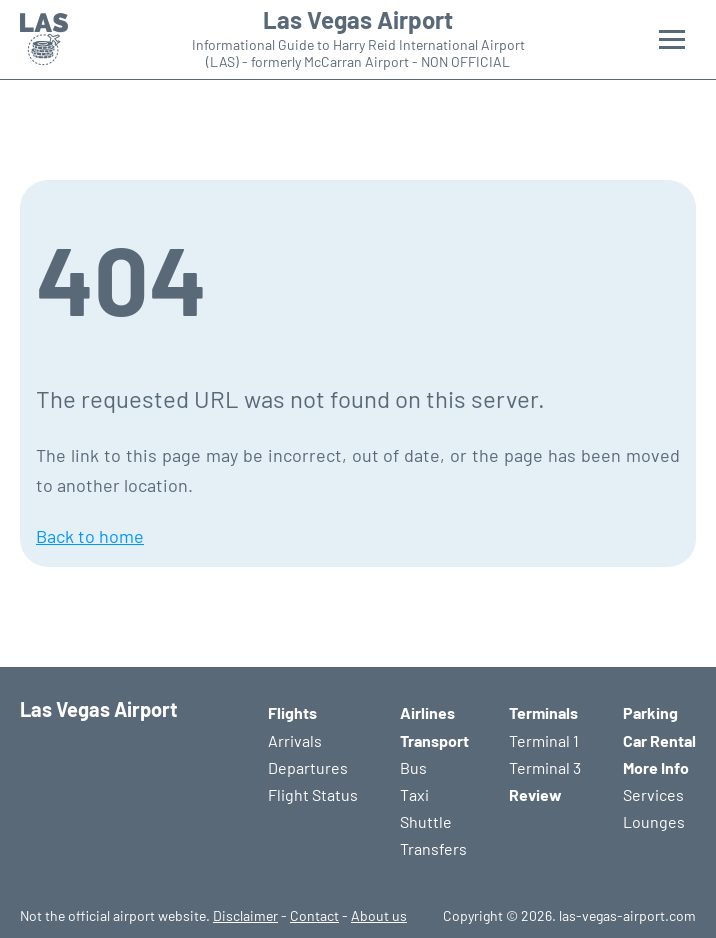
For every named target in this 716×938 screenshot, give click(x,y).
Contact (314, 915)
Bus (413, 767)
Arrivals (295, 740)
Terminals (543, 712)
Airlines (427, 712)
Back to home (90, 536)
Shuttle (426, 821)
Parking (650, 712)
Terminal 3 (545, 767)
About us (379, 915)
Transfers (433, 848)
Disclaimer (245, 915)
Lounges (654, 821)
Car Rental (659, 740)
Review (535, 794)
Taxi (414, 794)
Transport (434, 740)
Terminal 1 (544, 740)
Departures (308, 767)
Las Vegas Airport (358, 20)
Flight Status (313, 794)
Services (653, 794)
